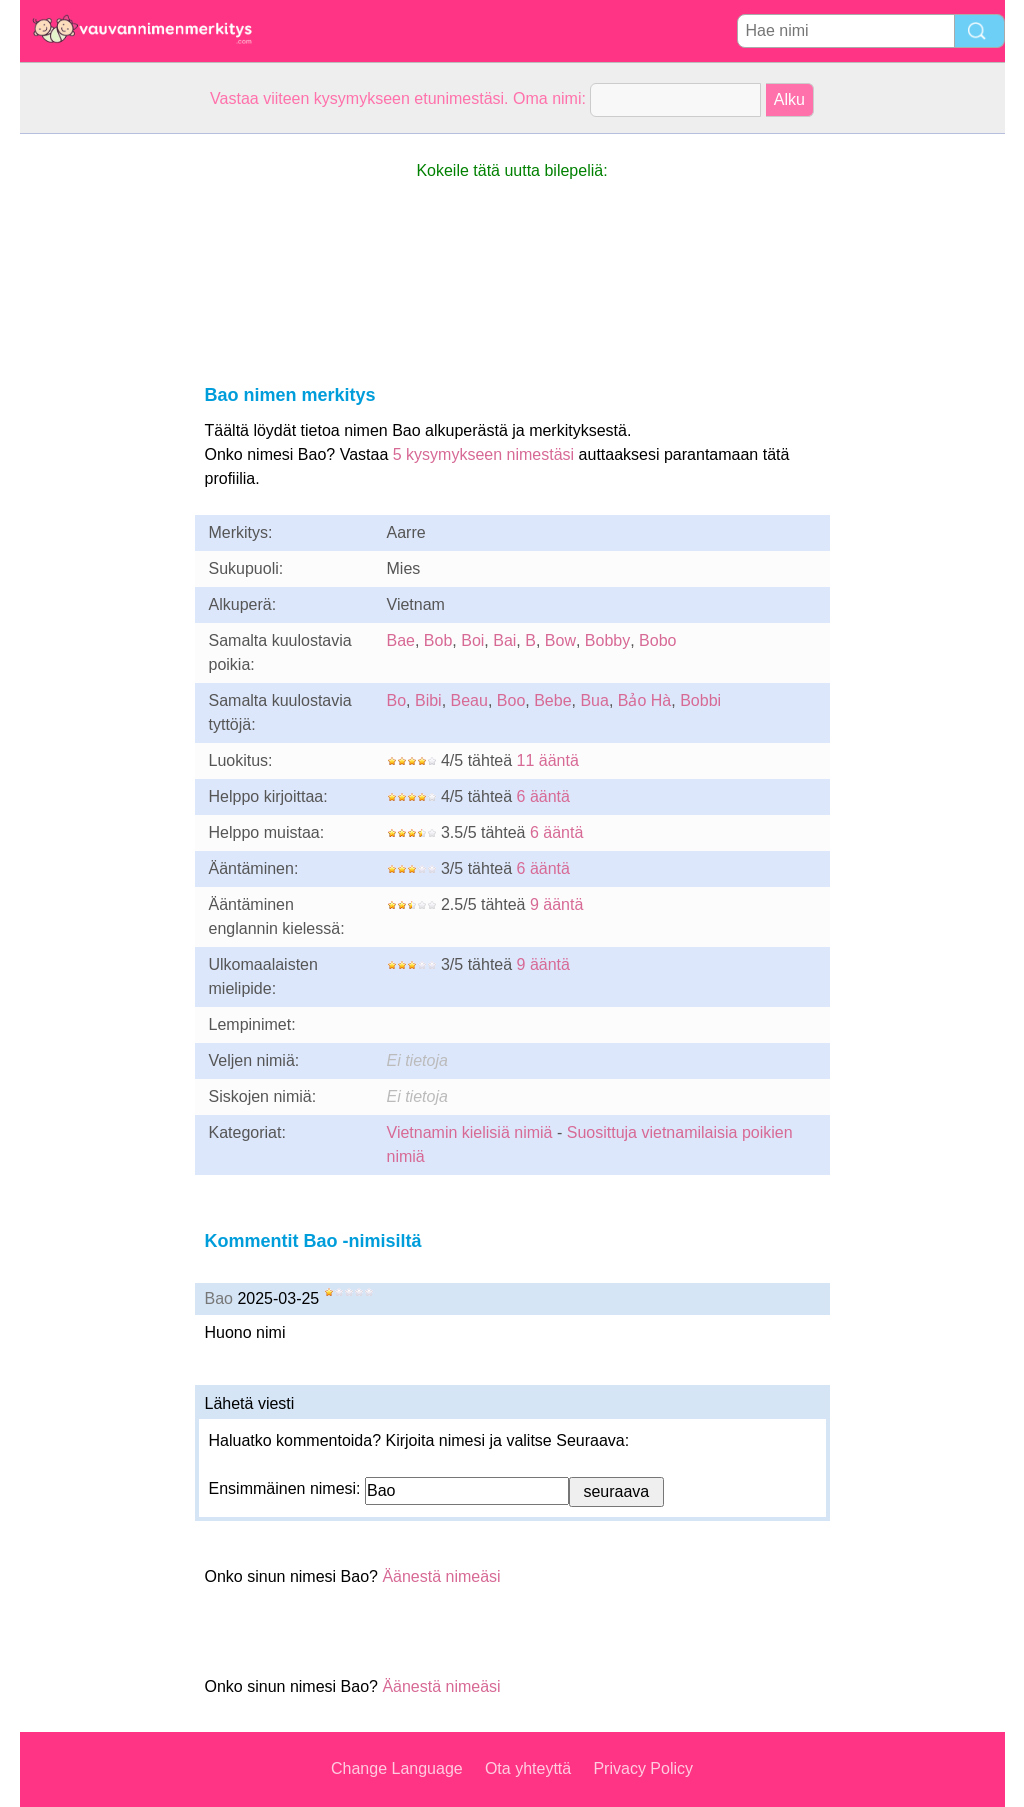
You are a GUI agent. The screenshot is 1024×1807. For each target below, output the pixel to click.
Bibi (428, 700)
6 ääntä (543, 796)
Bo (397, 700)
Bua (594, 700)
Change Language (397, 1768)
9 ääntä (556, 904)
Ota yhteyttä (528, 1768)
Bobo (657, 640)
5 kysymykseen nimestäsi (483, 454)
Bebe (552, 700)
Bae (401, 640)
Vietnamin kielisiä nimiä (470, 1132)
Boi (472, 640)
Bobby (607, 640)
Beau (469, 700)
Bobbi (700, 700)
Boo (511, 700)
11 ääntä (548, 760)
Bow (560, 640)
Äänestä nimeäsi (441, 1576)
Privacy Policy (643, 1768)
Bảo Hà (644, 700)
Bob (438, 640)
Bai (504, 640)
